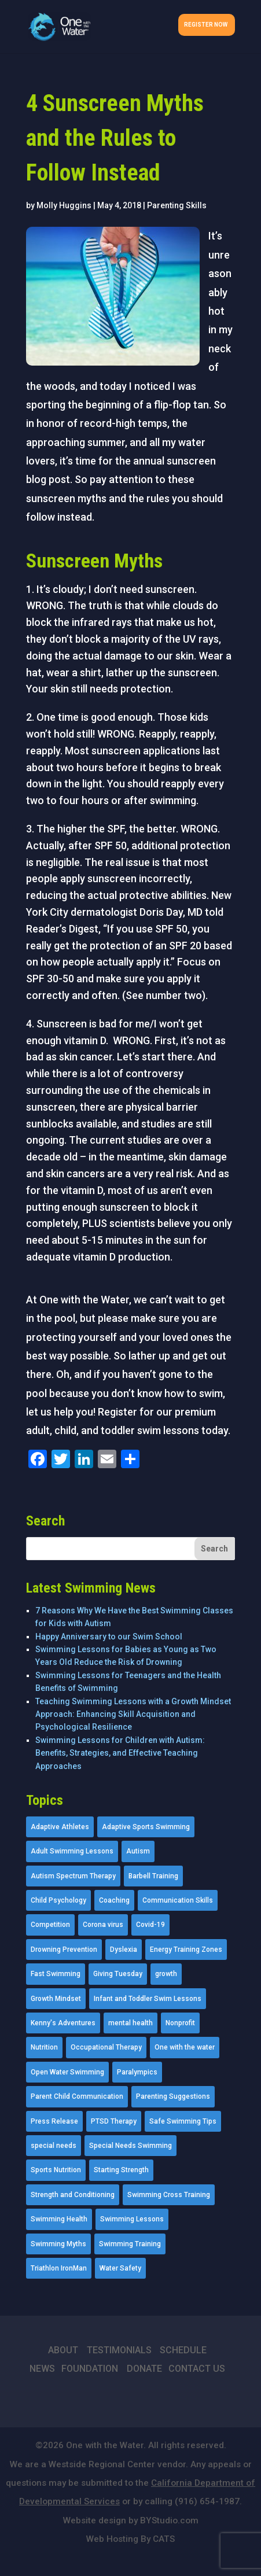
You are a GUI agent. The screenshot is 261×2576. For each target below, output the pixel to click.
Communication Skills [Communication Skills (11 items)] (177, 1900)
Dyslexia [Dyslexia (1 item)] (123, 1949)
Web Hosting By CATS (130, 2539)
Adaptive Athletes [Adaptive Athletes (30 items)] (60, 1827)
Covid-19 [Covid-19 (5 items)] (150, 1925)
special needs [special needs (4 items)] (53, 2146)
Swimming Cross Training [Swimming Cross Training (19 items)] (168, 2195)
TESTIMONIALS (119, 2350)
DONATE (144, 2368)
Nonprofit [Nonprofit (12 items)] (180, 2023)
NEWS (42, 2368)
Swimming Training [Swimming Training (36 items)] (130, 2244)
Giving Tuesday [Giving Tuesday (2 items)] (117, 1974)
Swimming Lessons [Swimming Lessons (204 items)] (132, 2219)
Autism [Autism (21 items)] (138, 1851)
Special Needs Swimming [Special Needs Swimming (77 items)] (130, 2146)
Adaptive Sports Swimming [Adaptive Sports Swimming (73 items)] (146, 1827)
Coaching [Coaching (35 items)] (114, 1900)
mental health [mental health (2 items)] (130, 2023)
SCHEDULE (183, 2350)
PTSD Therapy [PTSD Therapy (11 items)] (114, 2121)
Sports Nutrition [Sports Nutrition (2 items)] (56, 2170)
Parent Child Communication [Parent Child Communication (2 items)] (77, 2096)
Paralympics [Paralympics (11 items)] (137, 2072)
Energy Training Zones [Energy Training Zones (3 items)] (186, 1949)
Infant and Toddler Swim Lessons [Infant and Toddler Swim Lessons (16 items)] (147, 1999)
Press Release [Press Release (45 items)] (54, 2121)
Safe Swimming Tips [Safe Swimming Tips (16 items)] (182, 2121)
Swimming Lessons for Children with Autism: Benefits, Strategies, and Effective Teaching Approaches (120, 1753)
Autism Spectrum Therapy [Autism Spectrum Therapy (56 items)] (73, 1876)
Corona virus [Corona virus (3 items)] (103, 1925)
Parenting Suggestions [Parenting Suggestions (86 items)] (173, 2096)
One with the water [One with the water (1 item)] (185, 2047)
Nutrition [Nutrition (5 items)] (44, 2047)
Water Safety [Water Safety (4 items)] (120, 2268)
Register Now (205, 24)
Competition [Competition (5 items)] (50, 1925)
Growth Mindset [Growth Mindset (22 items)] (56, 1999)
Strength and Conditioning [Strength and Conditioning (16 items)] (73, 2195)
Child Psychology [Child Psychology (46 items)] (58, 1900)
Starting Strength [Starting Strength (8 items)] (121, 2170)
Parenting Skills (177, 205)
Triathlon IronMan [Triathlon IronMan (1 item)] (59, 2268)
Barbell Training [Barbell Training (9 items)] (153, 1876)
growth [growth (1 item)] (166, 1974)
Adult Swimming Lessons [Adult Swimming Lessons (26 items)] (72, 1851)
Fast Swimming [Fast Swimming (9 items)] (55, 1974)
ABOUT (63, 2350)
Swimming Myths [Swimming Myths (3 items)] (58, 2244)
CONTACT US (196, 2368)
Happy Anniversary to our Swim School (108, 1636)
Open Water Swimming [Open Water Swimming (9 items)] (67, 2072)
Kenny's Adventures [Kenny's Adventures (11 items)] (63, 2023)
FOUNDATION (89, 2368)
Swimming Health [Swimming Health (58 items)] (59, 2219)
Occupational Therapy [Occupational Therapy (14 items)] (106, 2047)
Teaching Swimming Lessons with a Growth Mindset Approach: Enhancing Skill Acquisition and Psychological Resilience (133, 1714)
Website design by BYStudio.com (130, 2520)
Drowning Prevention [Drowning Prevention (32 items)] (64, 1949)
